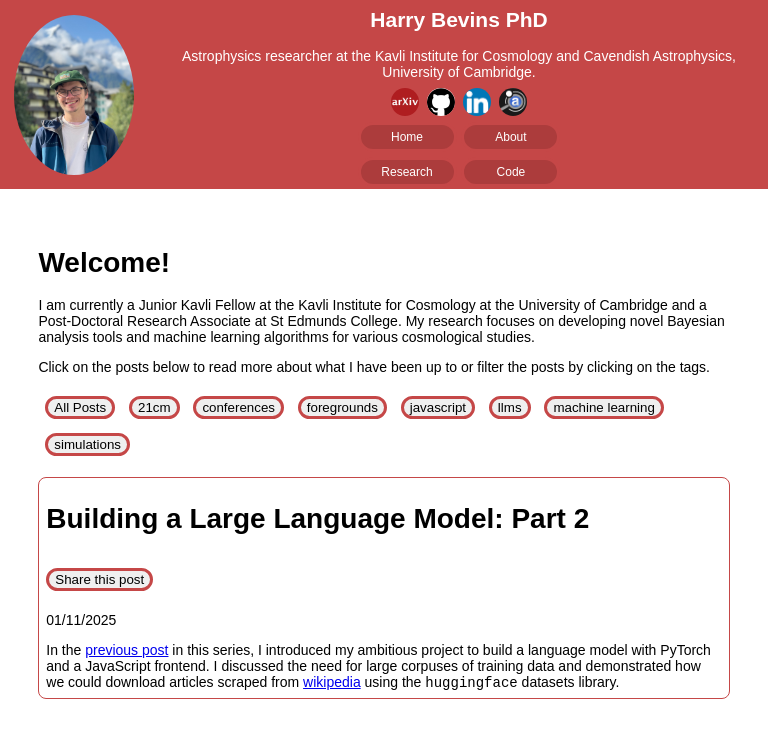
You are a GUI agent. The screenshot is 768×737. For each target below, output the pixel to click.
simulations (87, 444)
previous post (126, 650)
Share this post (99, 579)
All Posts (80, 407)
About (510, 137)
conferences (238, 407)
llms (510, 407)
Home (407, 137)
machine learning (604, 407)
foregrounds (342, 407)
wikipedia (332, 684)
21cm (154, 407)
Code (511, 172)
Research (406, 172)
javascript (438, 407)
